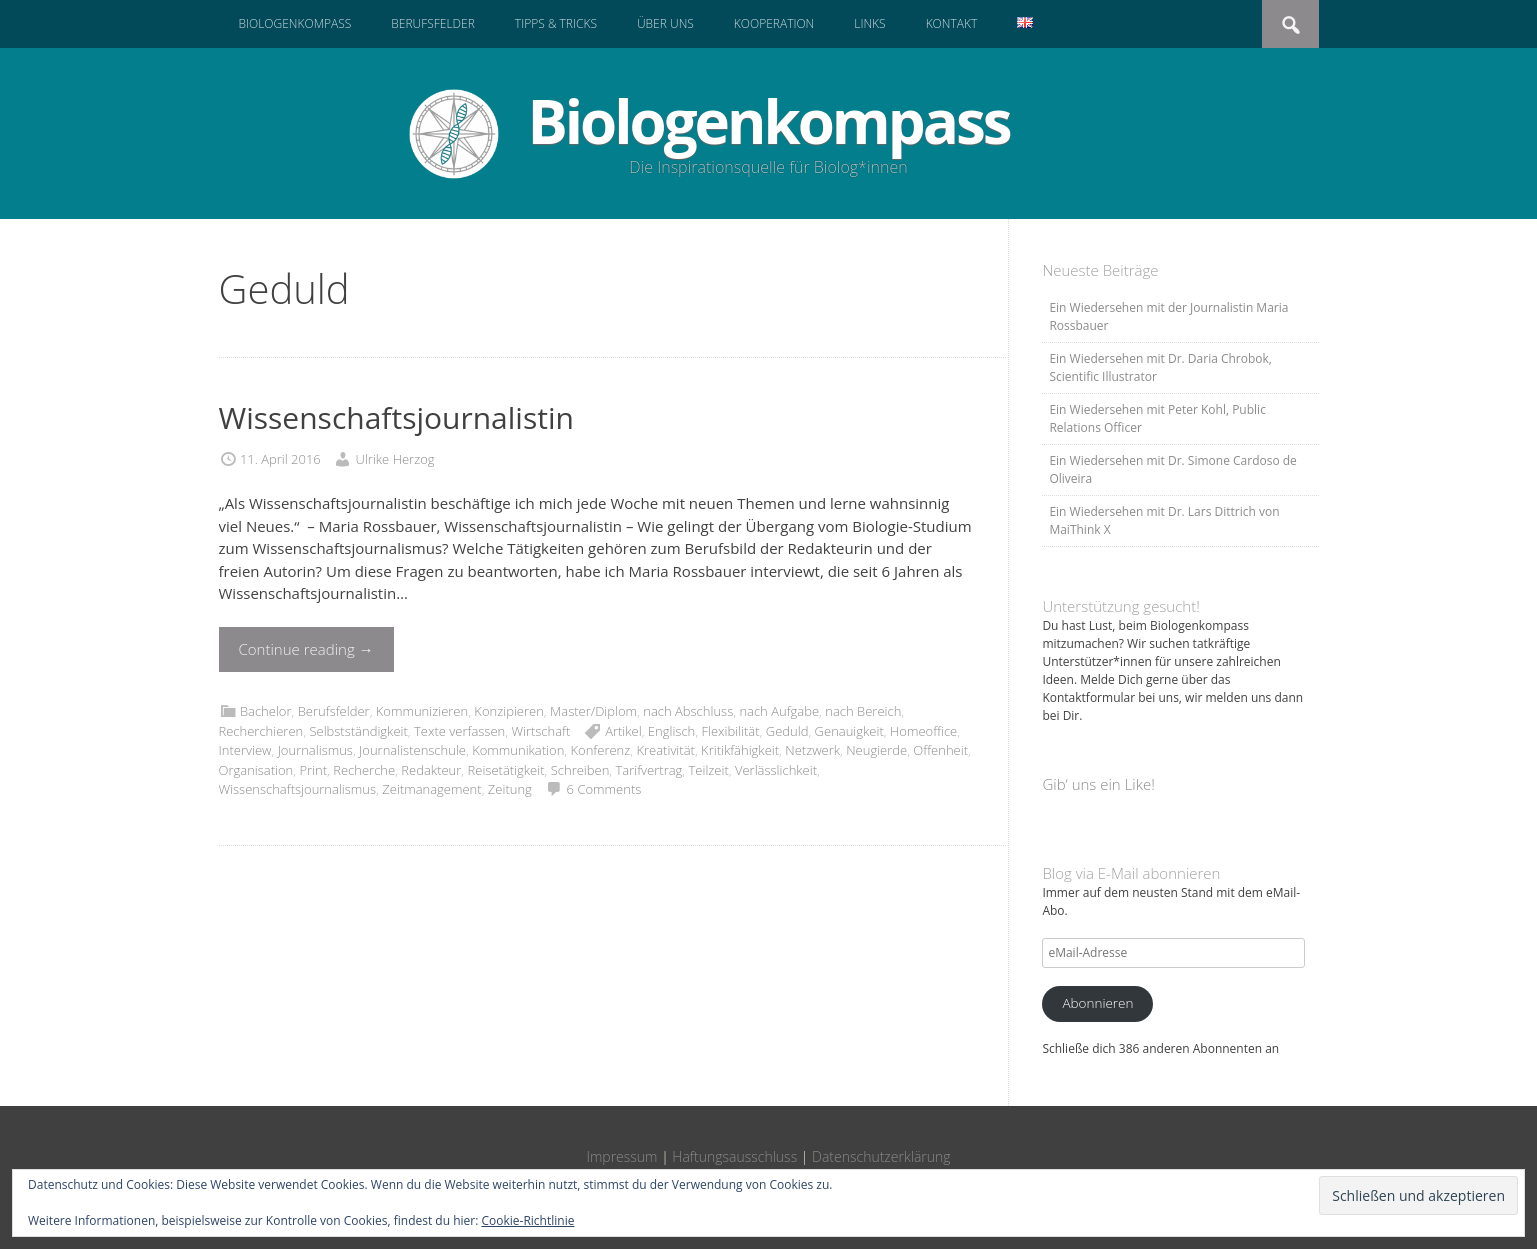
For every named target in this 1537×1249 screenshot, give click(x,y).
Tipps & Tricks (556, 23)
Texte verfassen (459, 731)
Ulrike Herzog (395, 459)
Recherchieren (261, 731)
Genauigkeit (849, 731)
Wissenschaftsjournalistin (396, 417)
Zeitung (510, 789)
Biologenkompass (295, 23)
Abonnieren (1097, 1003)
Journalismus (315, 750)
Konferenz (601, 750)
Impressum (621, 1156)
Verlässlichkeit (776, 770)
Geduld (787, 731)
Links (869, 23)
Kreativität (665, 750)
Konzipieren (508, 711)
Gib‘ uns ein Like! (1098, 784)
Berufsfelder (433, 23)
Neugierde (876, 750)
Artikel (623, 731)
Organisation (256, 770)
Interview (245, 750)
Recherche (364, 770)
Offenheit (940, 750)
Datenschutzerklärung (881, 1156)
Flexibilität (730, 731)
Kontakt (952, 23)
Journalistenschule (412, 750)
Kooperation (774, 23)
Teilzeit (709, 770)
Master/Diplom (593, 711)
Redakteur (431, 770)
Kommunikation (518, 750)
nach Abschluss (688, 711)
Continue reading (306, 649)
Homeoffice (923, 731)
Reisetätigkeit (506, 770)
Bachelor (266, 711)
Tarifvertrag (649, 770)
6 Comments (604, 789)
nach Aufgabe (779, 711)
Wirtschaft (540, 731)
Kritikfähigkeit (740, 750)
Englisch (671, 731)
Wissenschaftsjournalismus (298, 789)
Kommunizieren (422, 711)
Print (313, 770)
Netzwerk (812, 750)
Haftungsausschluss (734, 1156)
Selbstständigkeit (358, 731)
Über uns (665, 23)
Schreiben (580, 770)
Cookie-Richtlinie (528, 1220)
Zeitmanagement (431, 789)
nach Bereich (863, 711)
